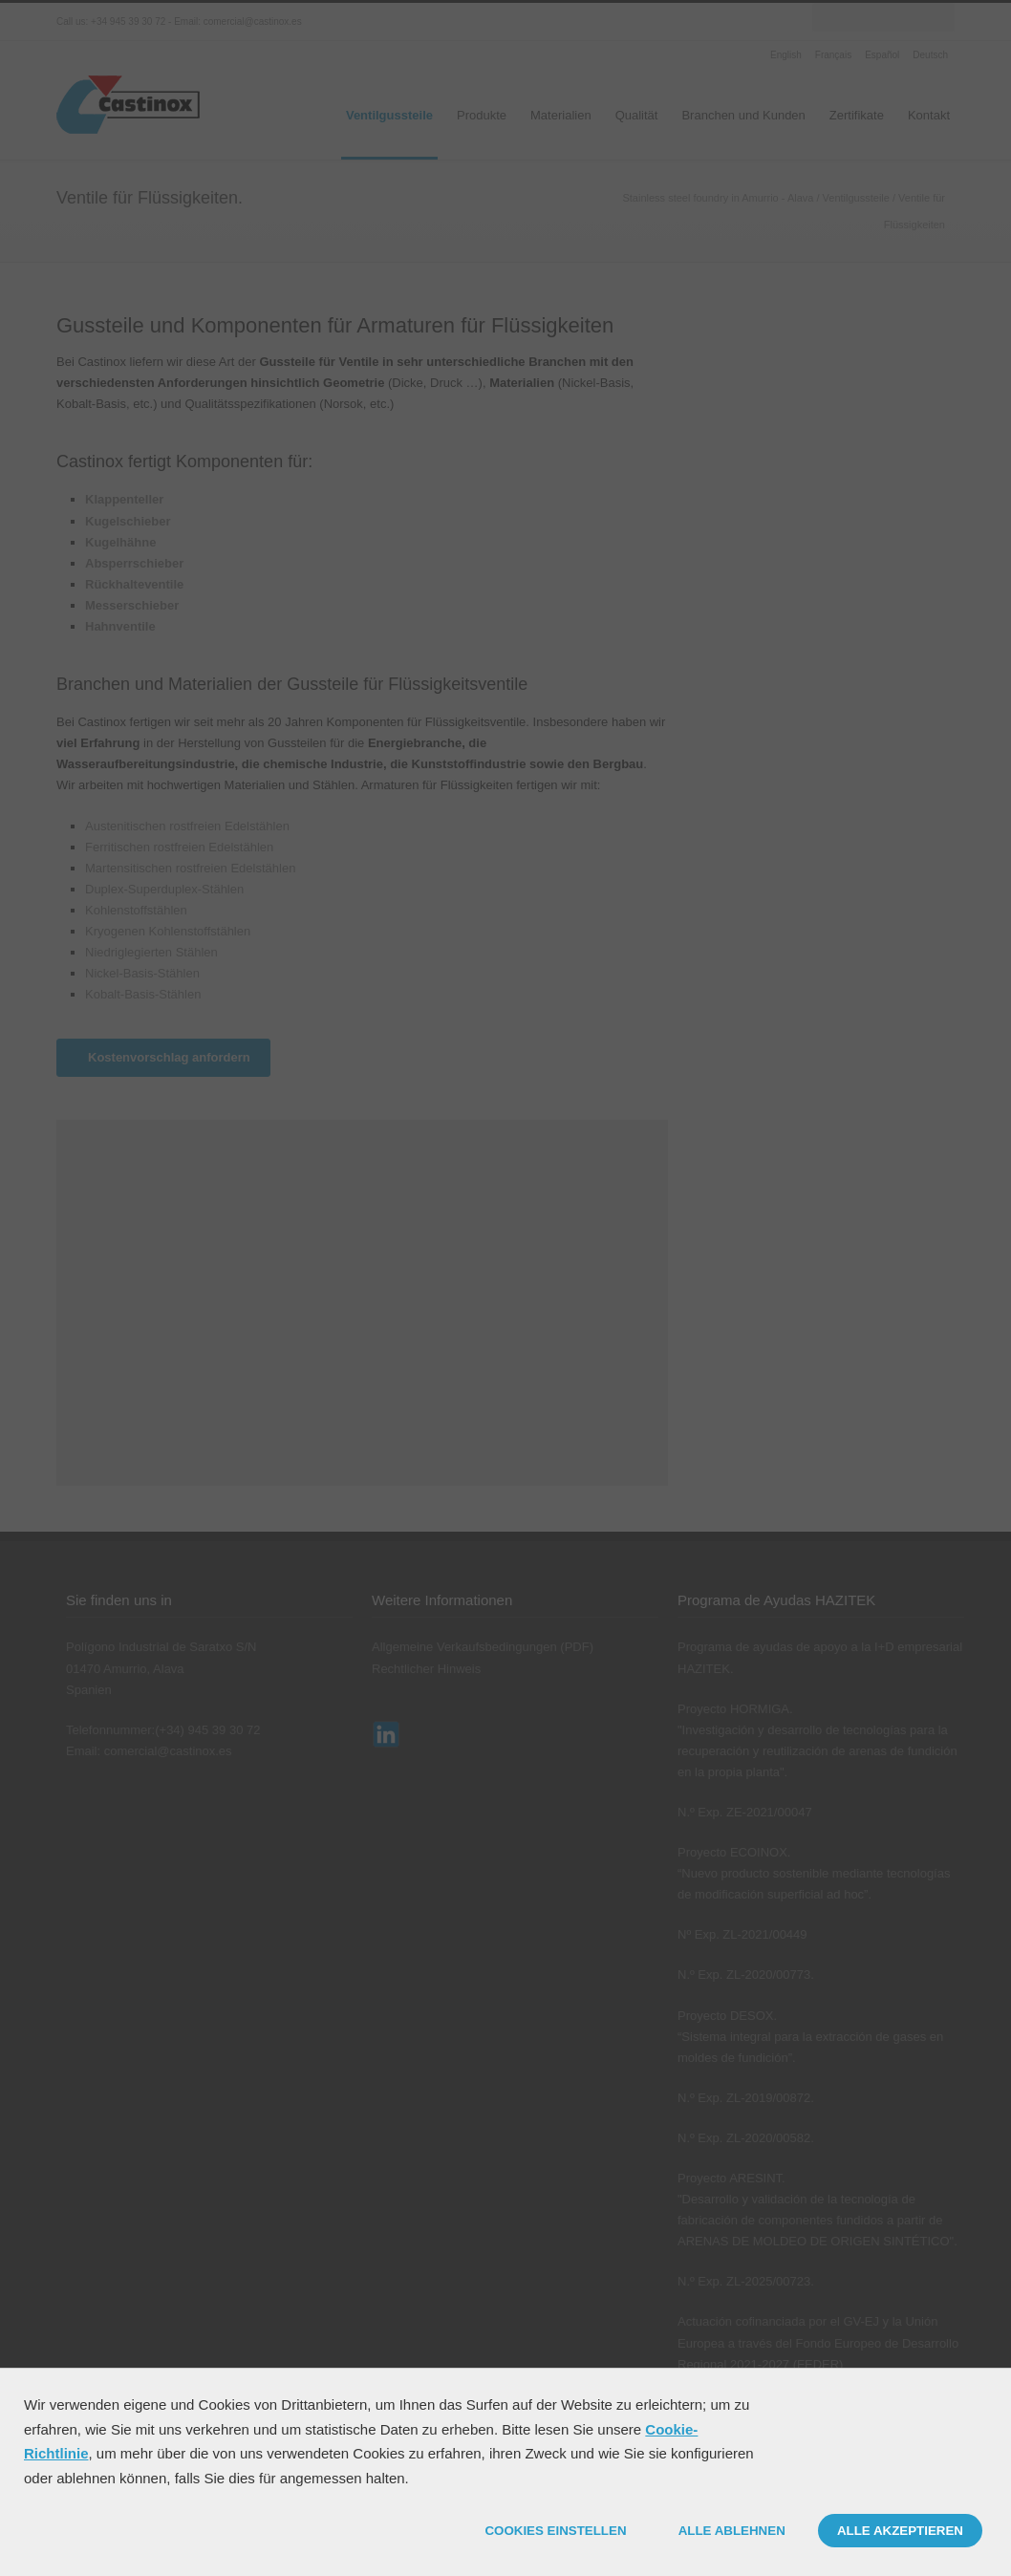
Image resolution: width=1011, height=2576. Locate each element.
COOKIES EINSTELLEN (555, 2530)
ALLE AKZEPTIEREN (900, 2530)
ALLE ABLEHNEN (731, 2530)
